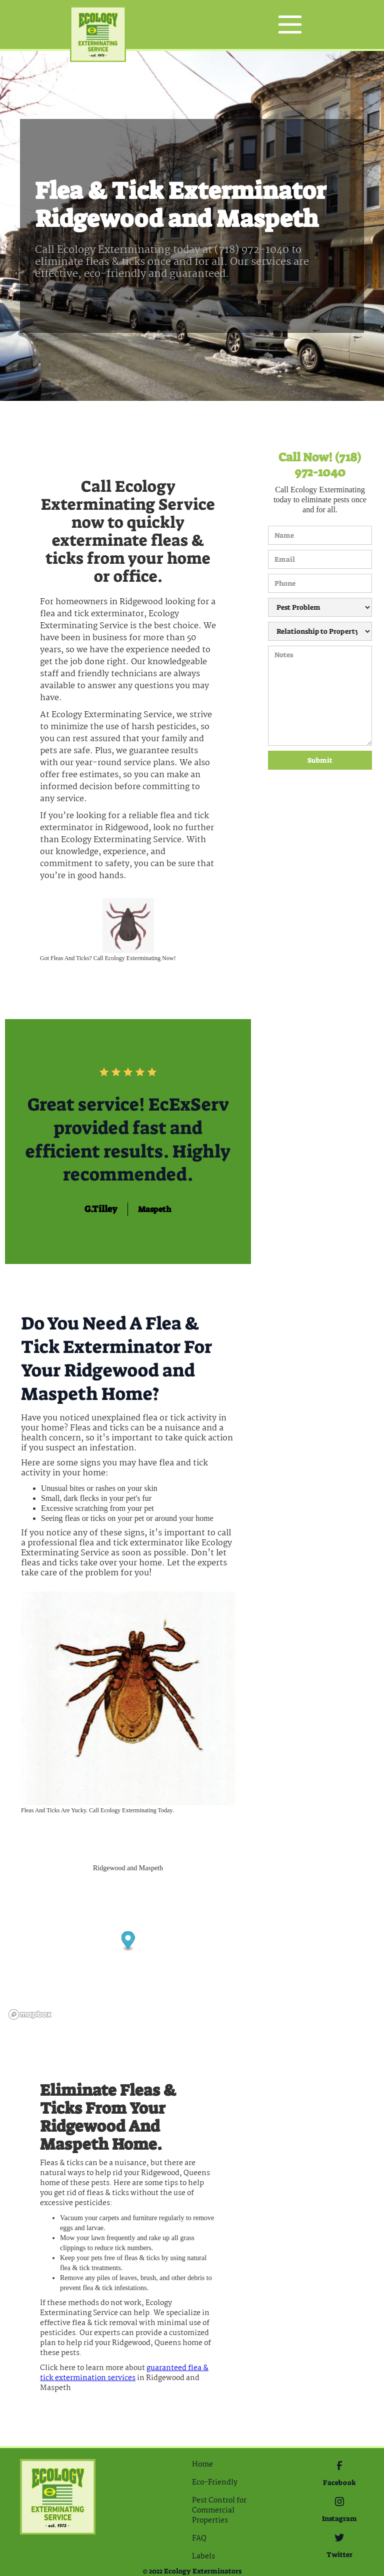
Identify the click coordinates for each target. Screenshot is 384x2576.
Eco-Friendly (215, 2483)
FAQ (199, 2539)
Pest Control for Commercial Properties (219, 2511)
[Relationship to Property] (320, 631)
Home (202, 2465)
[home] (98, 24)
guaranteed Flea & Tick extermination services (124, 2373)
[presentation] (309, 806)
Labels (203, 2557)
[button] (290, 24)
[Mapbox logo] (30, 2014)
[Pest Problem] (320, 607)
